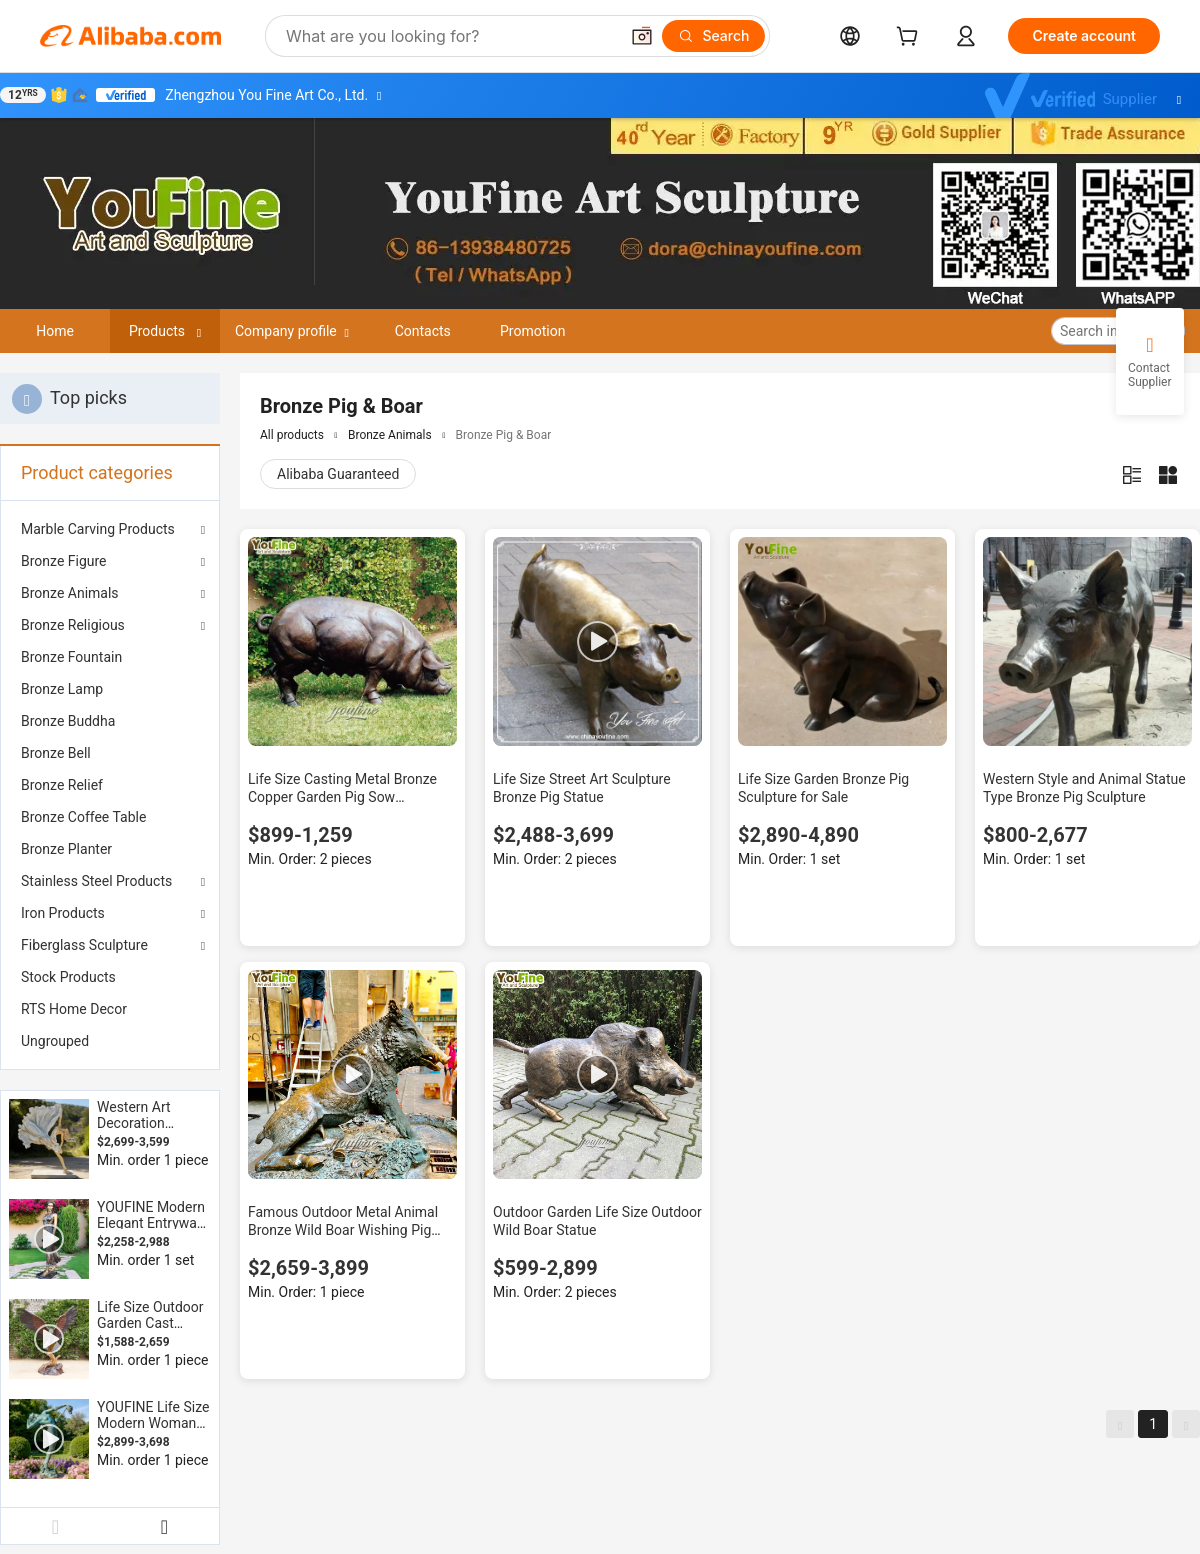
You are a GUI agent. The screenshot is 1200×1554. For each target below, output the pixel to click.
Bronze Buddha (68, 721)
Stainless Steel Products (96, 881)
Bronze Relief (62, 785)
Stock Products (68, 977)
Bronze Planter (66, 849)
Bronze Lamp (62, 689)
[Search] (713, 36)
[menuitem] (110, 657)
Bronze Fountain (71, 657)
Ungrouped (55, 1041)
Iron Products (63, 913)
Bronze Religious (73, 625)
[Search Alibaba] (450, 36)
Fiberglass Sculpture (84, 945)
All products (292, 435)
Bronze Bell (56, 753)
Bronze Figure (64, 561)
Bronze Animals (70, 593)
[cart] (911, 38)
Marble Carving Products (98, 529)
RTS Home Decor (74, 1009)
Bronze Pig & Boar (504, 435)
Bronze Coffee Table (83, 817)
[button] (642, 36)
